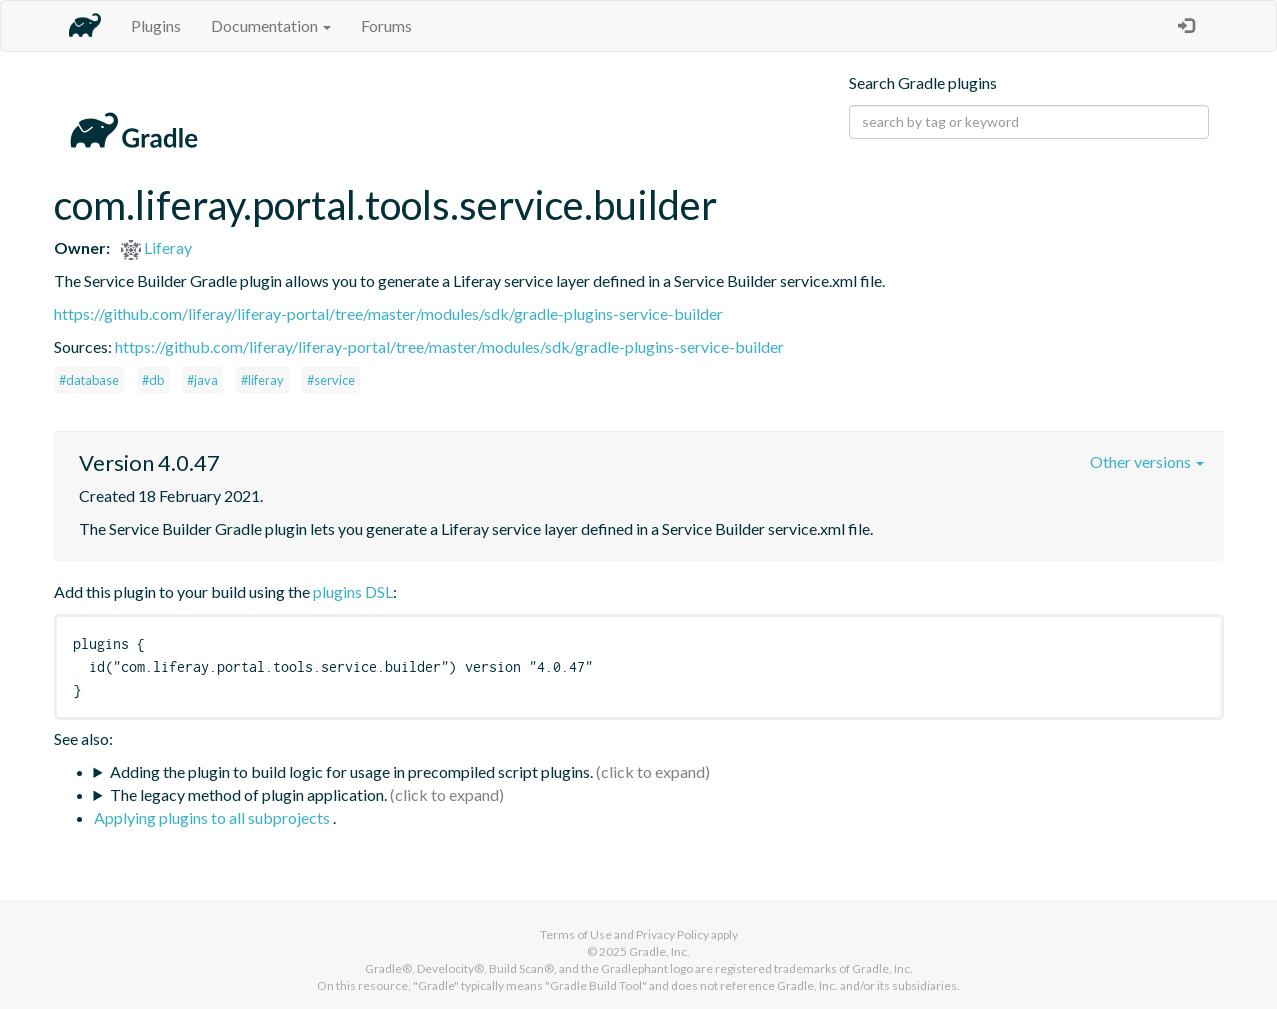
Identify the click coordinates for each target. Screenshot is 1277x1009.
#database (89, 380)
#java (202, 380)
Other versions (1147, 461)
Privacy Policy (672, 934)
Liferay (156, 247)
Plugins (156, 25)
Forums (386, 25)
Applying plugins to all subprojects (213, 817)
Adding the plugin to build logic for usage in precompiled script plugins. (351, 771)
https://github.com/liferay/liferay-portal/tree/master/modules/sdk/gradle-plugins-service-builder (388, 313)
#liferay (262, 380)
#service (331, 380)
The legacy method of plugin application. (248, 794)
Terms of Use (576, 934)
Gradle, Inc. (659, 951)
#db (153, 380)
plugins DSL (353, 591)
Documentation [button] (271, 25)
